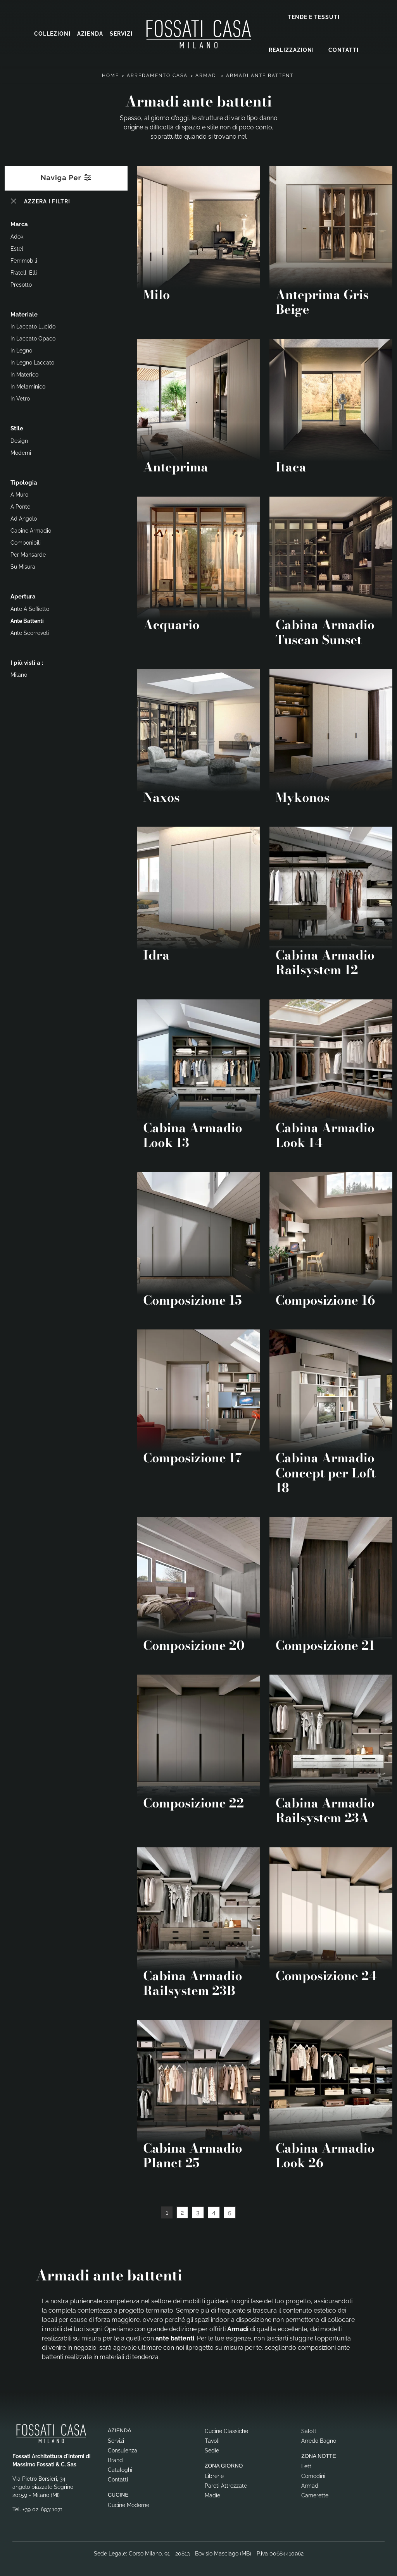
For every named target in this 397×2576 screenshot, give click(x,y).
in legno (21, 349)
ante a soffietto (29, 607)
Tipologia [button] (23, 480)
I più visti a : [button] (26, 660)
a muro (19, 493)
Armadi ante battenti (260, 74)
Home (110, 74)
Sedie (212, 2449)
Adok (16, 235)
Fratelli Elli (23, 271)
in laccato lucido (32, 325)
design (19, 439)
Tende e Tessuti (314, 16)
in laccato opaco (32, 337)
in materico (24, 373)
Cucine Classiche (226, 2429)
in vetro (20, 397)
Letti (306, 2465)
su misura (22, 565)
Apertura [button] (23, 595)
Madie (212, 2494)
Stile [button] (16, 426)
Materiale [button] (24, 312)
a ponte (20, 505)
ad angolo (23, 517)
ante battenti (27, 619)
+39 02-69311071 (42, 2507)
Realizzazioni (291, 49)
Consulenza (122, 2449)
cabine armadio (30, 529)
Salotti (309, 2429)
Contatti (343, 49)
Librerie (214, 2474)
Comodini (313, 2474)
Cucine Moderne (128, 2503)
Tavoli (212, 2439)
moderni (20, 451)
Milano (18, 673)
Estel (16, 247)
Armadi (206, 74)
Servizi (121, 33)
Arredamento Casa (157, 74)
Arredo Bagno (318, 2439)
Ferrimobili (23, 259)
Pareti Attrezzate (226, 2484)
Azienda (90, 33)
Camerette (314, 2494)
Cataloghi (120, 2468)
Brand (115, 2459)
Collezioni (52, 33)
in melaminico (27, 385)
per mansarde (28, 553)
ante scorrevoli (29, 631)
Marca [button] (19, 222)
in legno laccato (32, 361)
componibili (25, 541)
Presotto (21, 283)
